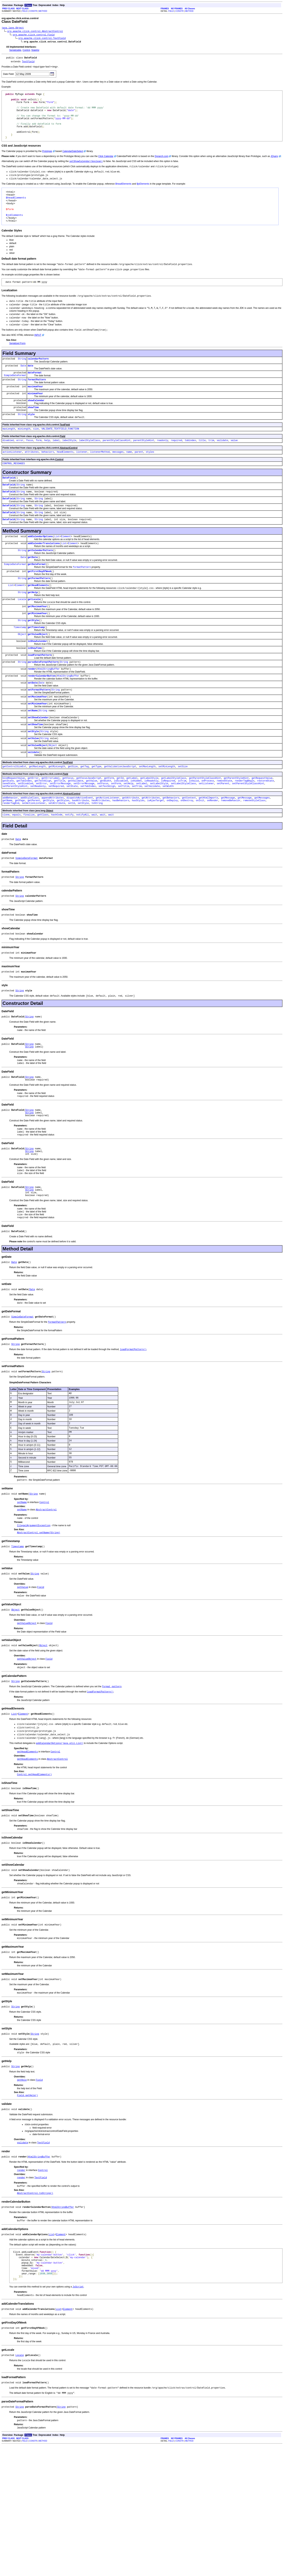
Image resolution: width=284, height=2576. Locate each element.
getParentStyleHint (236, 830)
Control (26, 50)
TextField (28, 63)
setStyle (33, 781)
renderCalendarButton (41, 721)
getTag (84, 818)
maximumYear (35, 408)
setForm (116, 837)
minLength (24, 455)
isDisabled (121, 834)
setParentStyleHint (15, 840)
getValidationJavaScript (120, 818)
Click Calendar (105, 167)
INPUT (37, 353)
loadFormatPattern (39, 698)
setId (71, 859)
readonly (162, 467)
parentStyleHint (143, 467)
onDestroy (187, 856)
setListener (206, 837)
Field (62, 462)
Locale (22, 637)
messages (118, 479)
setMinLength (166, 818)
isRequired (168, 834)
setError (41, 837)
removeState (224, 834)
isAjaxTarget (155, 856)
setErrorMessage (60, 837)
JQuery (274, 167)
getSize (72, 818)
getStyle (33, 661)
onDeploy (172, 856)
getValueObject (37, 676)
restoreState (265, 834)
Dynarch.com (161, 167)
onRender (212, 856)
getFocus (68, 830)
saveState (9, 837)
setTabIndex (88, 840)
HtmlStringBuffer (48, 713)
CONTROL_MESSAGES (14, 491)
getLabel (132, 830)
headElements (65, 479)
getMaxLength (37, 818)
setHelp (128, 837)
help (47, 467)
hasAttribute (80, 856)
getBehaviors (170, 852)
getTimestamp (36, 668)
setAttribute (56, 859)
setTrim (137, 840)
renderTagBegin (244, 834)
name (129, 479)
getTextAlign (43, 834)
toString (97, 859)
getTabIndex (24, 834)
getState (8, 834)
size (36, 455)
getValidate (75, 834)
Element (66, 569)
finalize (29, 871)
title (202, 467)
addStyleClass (30, 852)
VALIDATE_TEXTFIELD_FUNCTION (60, 455)
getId (119, 830)
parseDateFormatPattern (43, 706)
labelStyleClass (89, 467)
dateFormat (35, 393)
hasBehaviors (120, 856)
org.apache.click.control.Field (33, 35)
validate (222, 467)
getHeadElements (38, 622)
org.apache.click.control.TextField (42, 38)
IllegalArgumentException (33, 1619)
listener (82, 479)
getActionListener (107, 852)
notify (69, 871)
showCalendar (36, 423)
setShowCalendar (38, 766)
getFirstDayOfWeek (39, 607)
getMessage (228, 852)
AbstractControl (68, 474)
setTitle (123, 840)
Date (23, 385)
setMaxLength (147, 818)
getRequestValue (262, 830)
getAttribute (130, 852)
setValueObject (37, 796)
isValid (194, 834)
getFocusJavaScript (88, 830)
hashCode (56, 871)
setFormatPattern (39, 736)
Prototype (47, 162)
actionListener (12, 479)
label (56, 467)
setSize (182, 818)
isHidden (136, 834)
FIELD (24, 11)
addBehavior (10, 852)
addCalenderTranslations (44, 576)
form (39, 467)
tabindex (190, 467)
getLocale (34, 637)
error (19, 467)
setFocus (102, 837)
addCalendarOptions (40, 569)
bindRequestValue (14, 830)
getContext (189, 852)
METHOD (43, 11)
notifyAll (82, 871)
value (234, 467)
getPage (20, 856)
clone (6, 871)
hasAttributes (101, 856)
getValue (91, 834)
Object (22, 676)
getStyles (63, 856)
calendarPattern (38, 377)
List (57, 569)
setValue (33, 788)
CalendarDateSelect (72, 162)
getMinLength (56, 818)
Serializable (15, 50)
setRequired (56, 840)
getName (7, 856)
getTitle (59, 834)
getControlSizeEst (14, 818)
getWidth (105, 834)
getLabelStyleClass (173, 830)
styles (150, 479)
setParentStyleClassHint (248, 837)
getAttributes (151, 852)
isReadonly (151, 834)
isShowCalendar (37, 683)
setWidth (168, 840)
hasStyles (138, 856)
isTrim (182, 834)
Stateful (35, 50)
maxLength (9, 455)
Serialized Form (17, 361)
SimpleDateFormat (15, 396)
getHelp (32, 630)
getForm (109, 830)
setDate (32, 728)
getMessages (262, 852)
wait (94, 871)
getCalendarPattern (40, 584)
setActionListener (34, 859)
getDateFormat (37, 599)
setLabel (141, 837)
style (31, 439)
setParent (223, 837)
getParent (34, 856)
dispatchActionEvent (79, 852)
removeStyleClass (254, 856)
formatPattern (37, 400)
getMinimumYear (37, 653)
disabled (8, 467)
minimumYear (35, 415)
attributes (32, 479)
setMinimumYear (37, 751)
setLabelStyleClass (183, 837)
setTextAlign (107, 840)
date (30, 385)
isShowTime (35, 691)
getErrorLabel (51, 830)
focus (29, 467)
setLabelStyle (159, 837)
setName (32, 758)
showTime (33, 431)
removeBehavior (231, 856)
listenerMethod (100, 479)
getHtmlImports (208, 852)
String (22, 377)
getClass (42, 871)
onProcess (208, 834)
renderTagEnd (11, 859)
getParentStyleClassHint (205, 830)
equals (16, 871)
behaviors (48, 479)
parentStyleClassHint (117, 467)
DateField (9, 506)
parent (139, 479)
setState (72, 840)
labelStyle (69, 467)
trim (211, 467)
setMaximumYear (37, 743)
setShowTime (35, 773)
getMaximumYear (37, 645)
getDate (32, 591)
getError (33, 830)
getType (96, 818)
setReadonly (38, 840)
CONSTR (33, 11)
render (32, 713)
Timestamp (20, 668)
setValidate (152, 840)
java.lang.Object (13, 28)
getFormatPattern (39, 614)
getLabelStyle (149, 830)
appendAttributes (53, 852)
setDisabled (25, 837)
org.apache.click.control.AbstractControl (35, 31)
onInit (200, 856)
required (176, 467)
